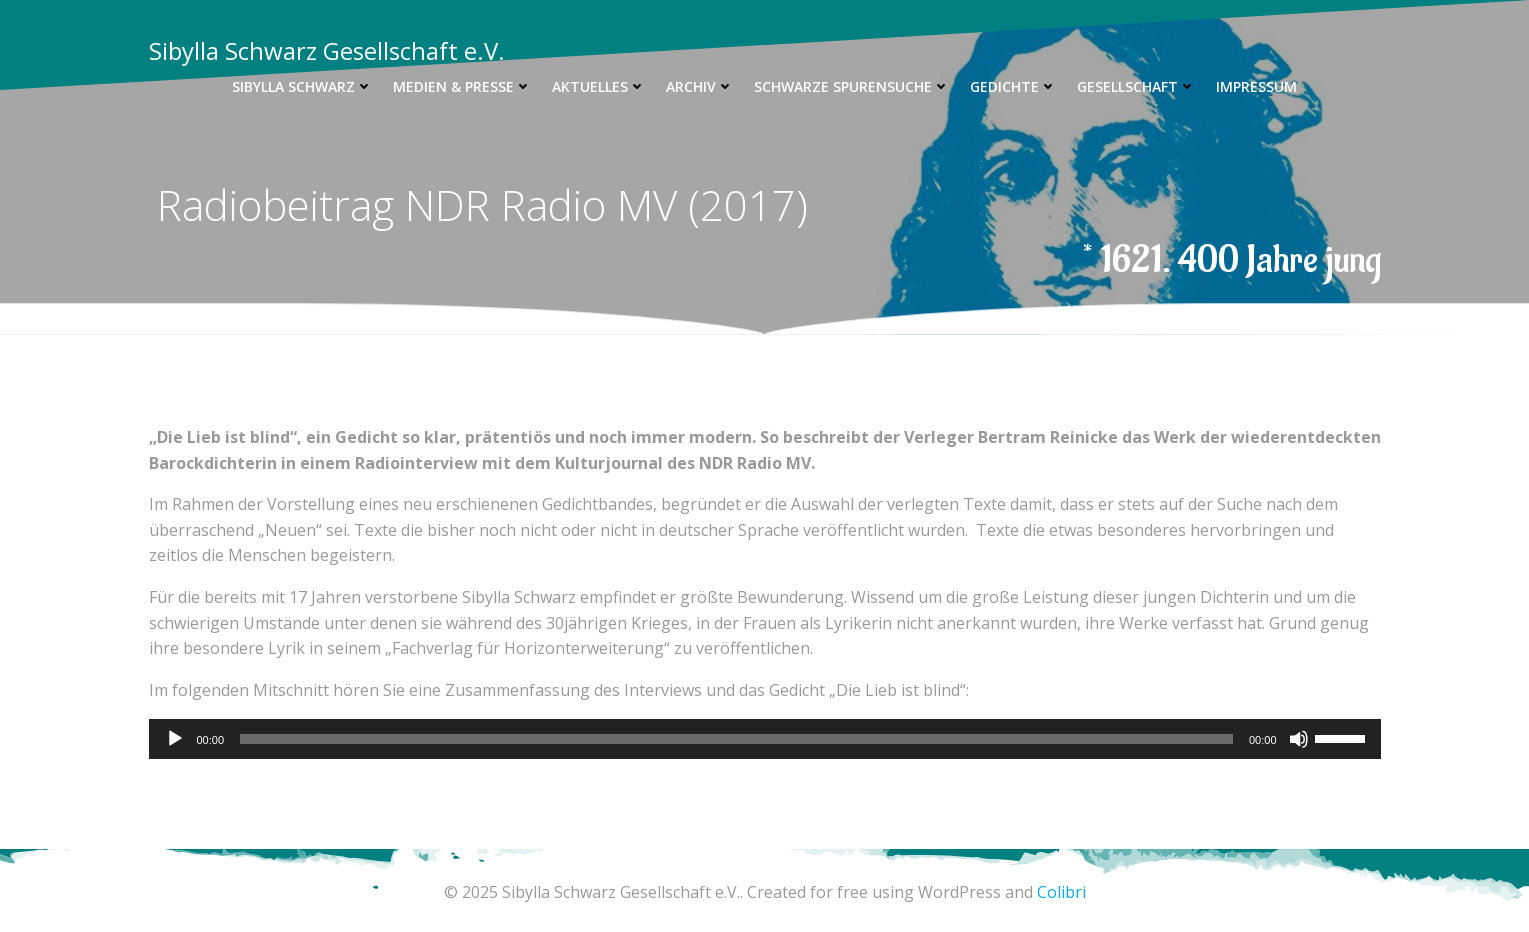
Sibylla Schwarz (302, 86)
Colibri (1061, 892)
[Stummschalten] (1299, 739)
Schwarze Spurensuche (852, 86)
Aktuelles (599, 86)
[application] (765, 739)
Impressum (1256, 86)
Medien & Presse (462, 86)
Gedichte (1013, 86)
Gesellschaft (1136, 86)
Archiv (700, 86)
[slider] (736, 739)
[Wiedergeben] (175, 739)
